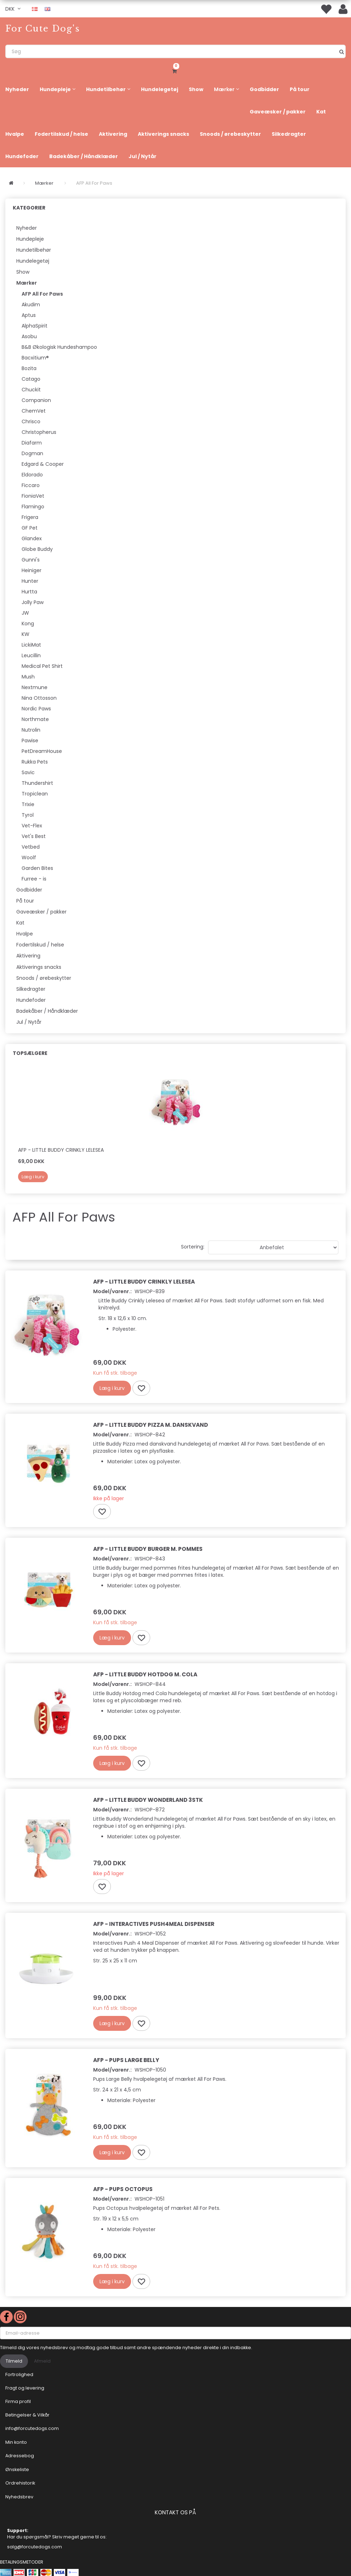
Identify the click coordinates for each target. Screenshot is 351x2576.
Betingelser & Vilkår (27, 2415)
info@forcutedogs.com (32, 2428)
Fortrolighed (19, 2374)
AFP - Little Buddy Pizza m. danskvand (150, 1425)
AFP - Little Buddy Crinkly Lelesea (61, 1149)
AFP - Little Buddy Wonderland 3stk (148, 1800)
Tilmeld (14, 2361)
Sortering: (192, 1246)
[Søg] (341, 51)
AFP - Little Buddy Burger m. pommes (148, 1549)
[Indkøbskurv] (175, 70)
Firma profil (18, 2401)
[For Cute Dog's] (42, 28)
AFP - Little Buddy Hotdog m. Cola (145, 1674)
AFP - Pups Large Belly (126, 2060)
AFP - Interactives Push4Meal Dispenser (153, 1924)
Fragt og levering (24, 2388)
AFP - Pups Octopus (123, 2189)
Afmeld (42, 2361)
